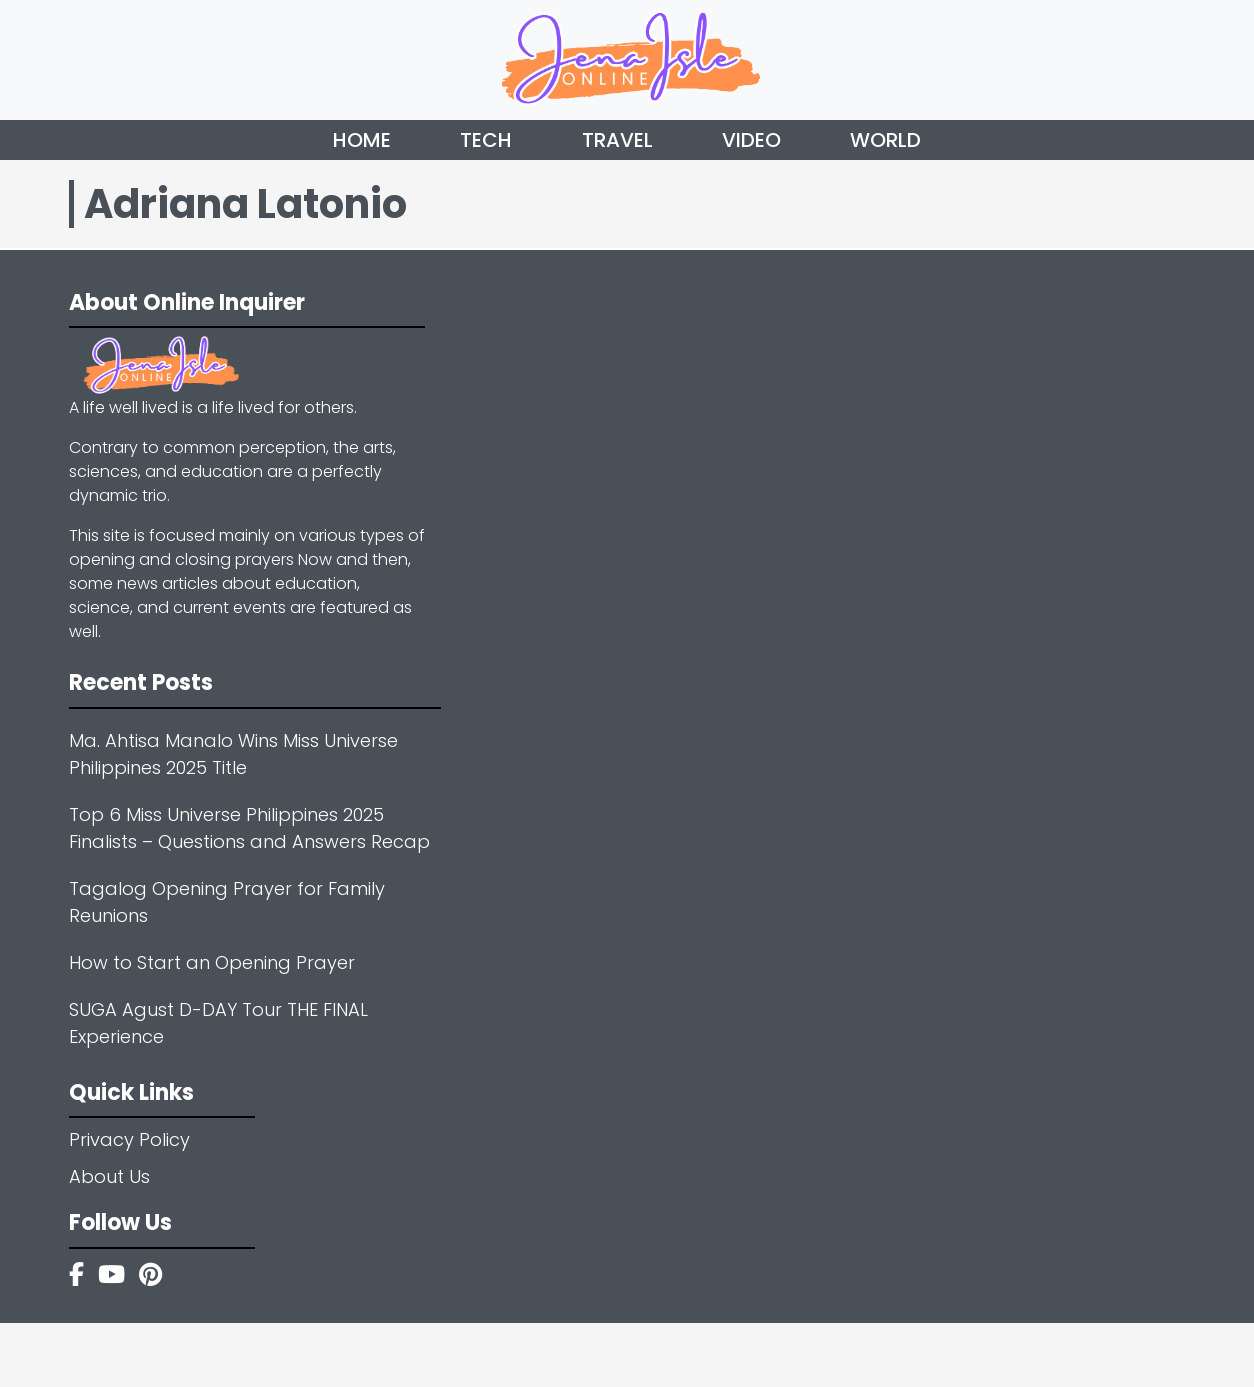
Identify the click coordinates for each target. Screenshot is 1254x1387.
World (885, 140)
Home (362, 140)
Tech (486, 140)
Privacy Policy (129, 1139)
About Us (109, 1176)
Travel (617, 140)
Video (751, 140)
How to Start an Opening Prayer (212, 962)
